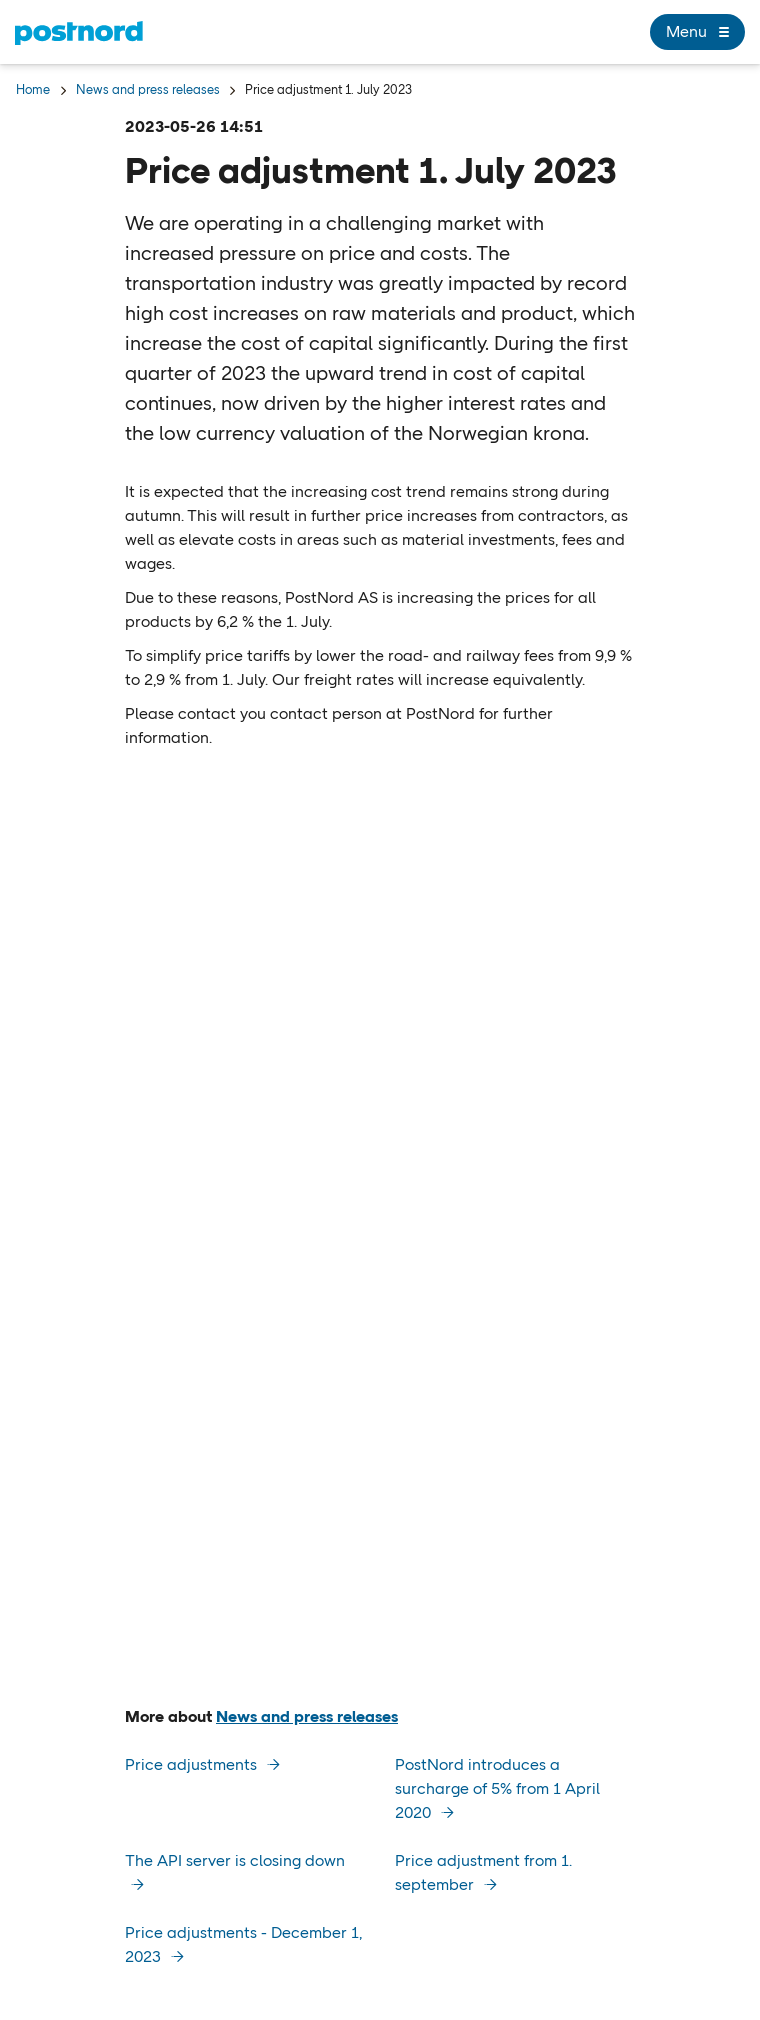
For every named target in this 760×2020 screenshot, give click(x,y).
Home (33, 89)
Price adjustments (193, 1764)
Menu (697, 32)
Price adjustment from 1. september (483, 1872)
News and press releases (148, 89)
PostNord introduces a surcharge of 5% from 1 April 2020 (497, 1788)
